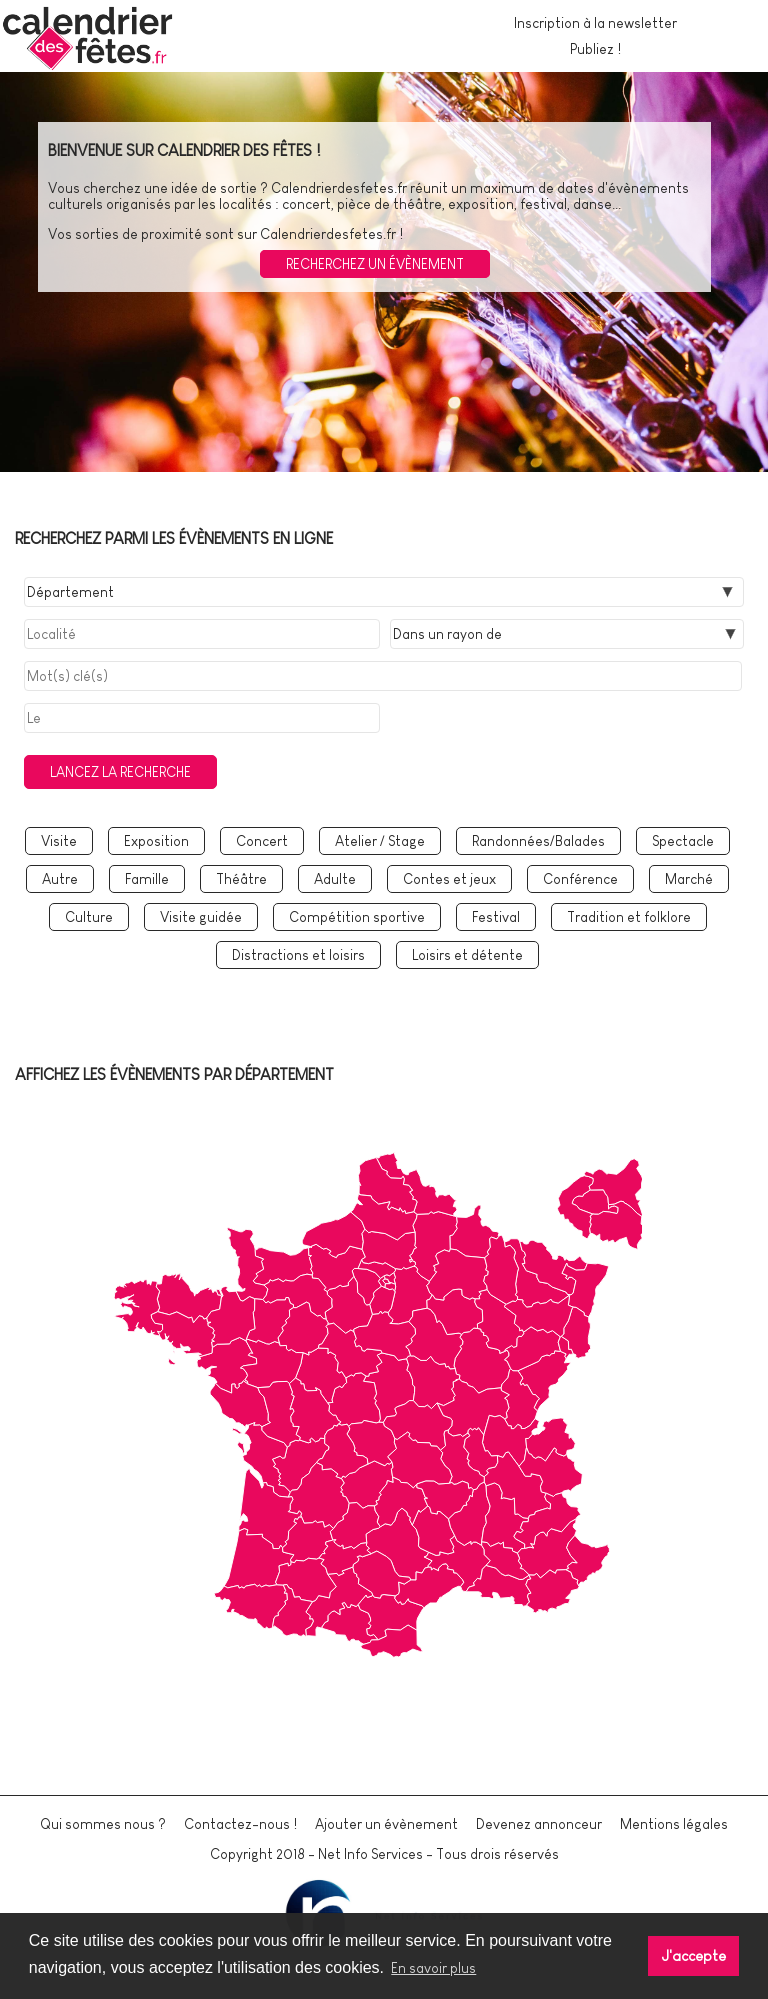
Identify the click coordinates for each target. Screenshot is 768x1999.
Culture (89, 917)
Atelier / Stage (380, 841)
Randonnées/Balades (538, 841)
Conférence (580, 879)
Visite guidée (201, 917)
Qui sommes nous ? (103, 1824)
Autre (60, 879)
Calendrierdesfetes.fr (339, 188)
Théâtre (241, 879)
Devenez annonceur (539, 1824)
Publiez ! (595, 49)
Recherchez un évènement (375, 264)
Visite (59, 841)
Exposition (156, 841)
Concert (262, 841)
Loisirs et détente (467, 955)
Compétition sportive (357, 917)
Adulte (335, 879)
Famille (147, 879)
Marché (689, 879)
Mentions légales (674, 1824)
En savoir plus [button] (433, 1968)
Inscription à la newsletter (595, 23)
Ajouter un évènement (386, 1824)
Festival (496, 917)
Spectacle (683, 841)
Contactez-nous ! (240, 1824)
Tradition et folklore (629, 917)
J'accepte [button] (694, 1956)
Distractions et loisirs (298, 955)
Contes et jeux (449, 879)
